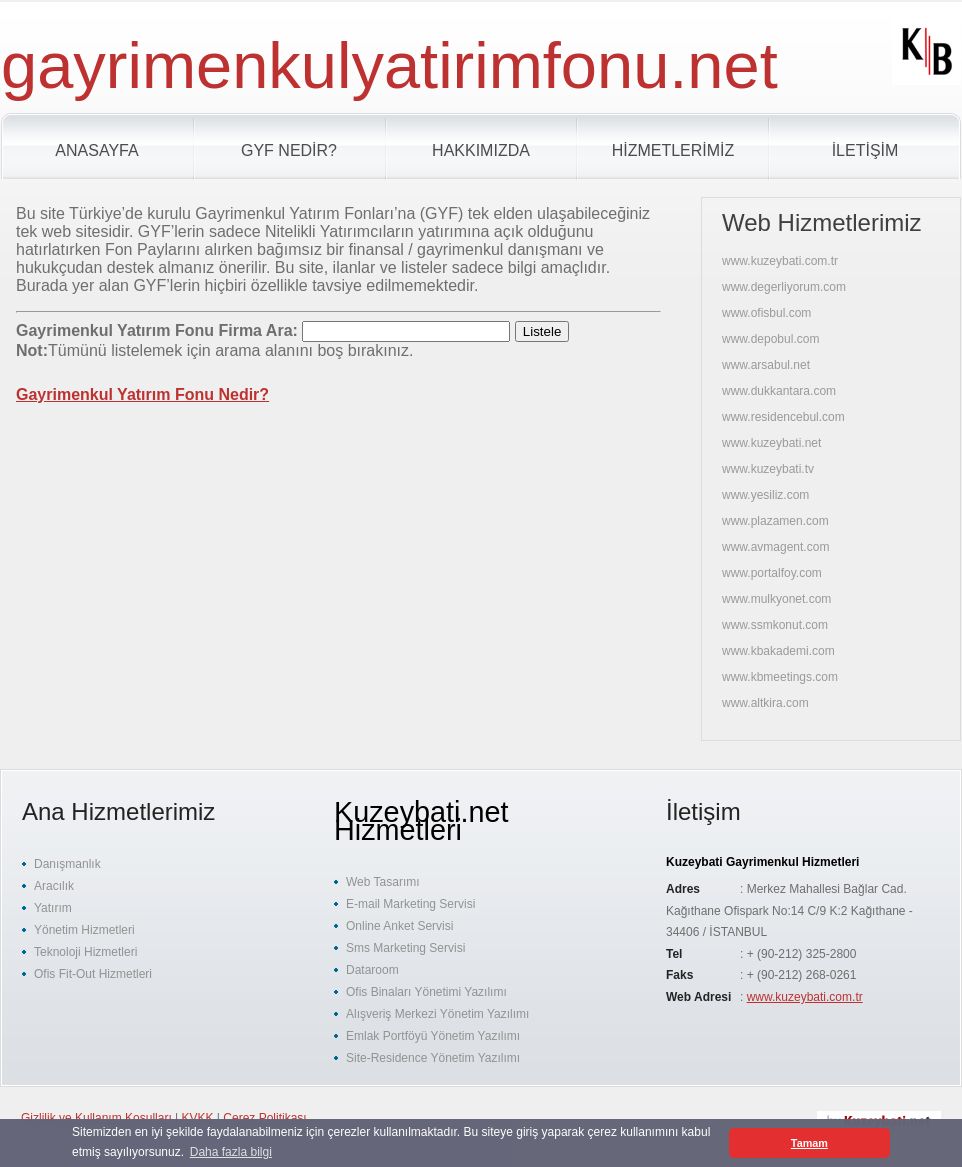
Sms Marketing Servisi (405, 948)
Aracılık (54, 886)
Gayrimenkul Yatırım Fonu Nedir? (142, 394)
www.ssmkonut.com (775, 625)
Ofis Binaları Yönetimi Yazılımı (426, 992)
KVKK (198, 1118)
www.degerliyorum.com (784, 287)
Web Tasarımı (383, 882)
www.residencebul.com (783, 417)
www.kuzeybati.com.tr (780, 261)
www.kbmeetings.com (780, 677)
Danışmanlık (67, 864)
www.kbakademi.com (778, 651)
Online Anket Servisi (399, 926)
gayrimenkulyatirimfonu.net (389, 65)
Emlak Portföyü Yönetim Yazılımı (433, 1036)
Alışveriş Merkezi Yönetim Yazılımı (437, 1014)
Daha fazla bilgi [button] (231, 1152)
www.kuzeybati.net (771, 443)
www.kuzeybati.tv (768, 469)
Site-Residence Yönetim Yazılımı (433, 1058)
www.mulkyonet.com (776, 599)
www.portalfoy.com (772, 573)
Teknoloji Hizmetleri (85, 952)
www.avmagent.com (775, 547)
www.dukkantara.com (779, 391)
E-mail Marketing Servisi (410, 904)
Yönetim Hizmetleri (84, 930)
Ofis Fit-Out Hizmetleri (93, 974)
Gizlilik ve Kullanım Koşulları (96, 1118)
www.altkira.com (765, 703)
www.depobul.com (770, 339)
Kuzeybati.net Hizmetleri (421, 821)
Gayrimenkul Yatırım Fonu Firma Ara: (159, 330)
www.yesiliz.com (765, 495)
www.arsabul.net (766, 365)
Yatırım (53, 908)
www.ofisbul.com (766, 313)
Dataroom (372, 970)
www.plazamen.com (775, 521)
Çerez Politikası (264, 1118)
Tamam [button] (809, 1143)
